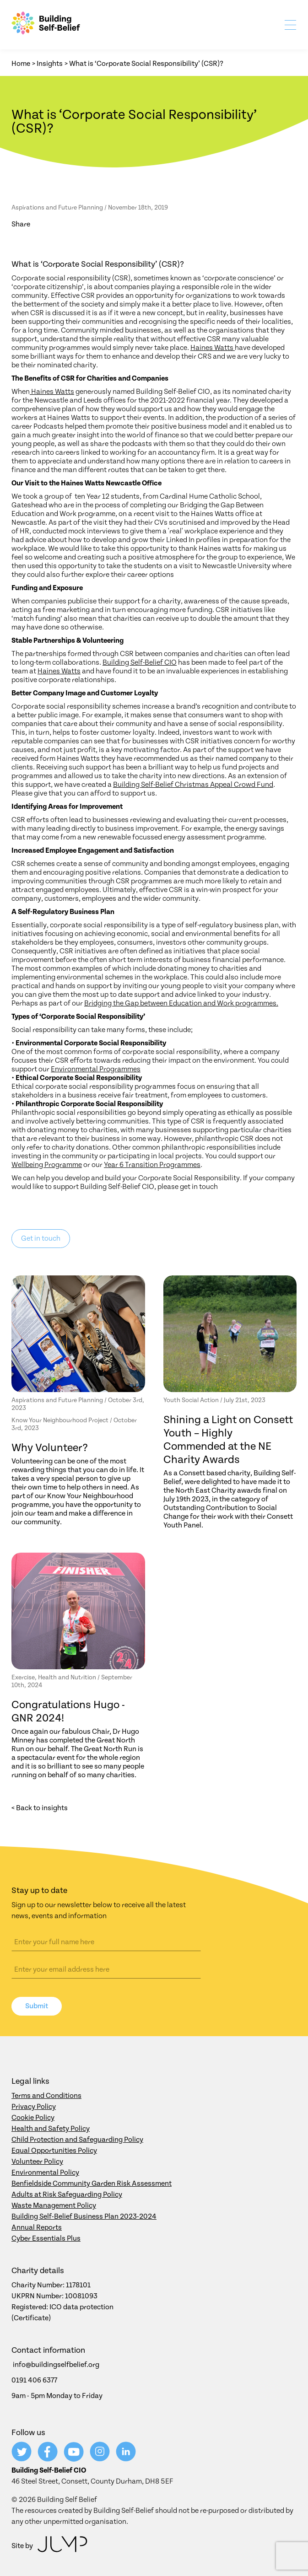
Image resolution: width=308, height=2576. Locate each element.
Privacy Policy (33, 2107)
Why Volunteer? (49, 1447)
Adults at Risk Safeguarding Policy (66, 2194)
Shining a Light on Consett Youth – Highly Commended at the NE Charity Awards (228, 1440)
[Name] (106, 1942)
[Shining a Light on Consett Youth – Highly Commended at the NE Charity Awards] (230, 1333)
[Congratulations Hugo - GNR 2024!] (78, 1611)
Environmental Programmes (95, 1069)
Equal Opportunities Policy (54, 2150)
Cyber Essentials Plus (46, 2238)
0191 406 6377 (34, 2380)
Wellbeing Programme (46, 1165)
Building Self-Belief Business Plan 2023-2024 (84, 2216)
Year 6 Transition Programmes (152, 1165)
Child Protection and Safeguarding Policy (77, 2139)
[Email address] (106, 1969)
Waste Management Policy (53, 2205)
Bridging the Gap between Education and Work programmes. (181, 1003)
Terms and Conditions (46, 2096)
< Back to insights (39, 1808)
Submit (36, 2006)
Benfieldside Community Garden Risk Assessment (91, 2183)
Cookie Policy (32, 2118)
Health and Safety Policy (50, 2128)
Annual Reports (36, 2227)
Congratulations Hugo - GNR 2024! (68, 1712)
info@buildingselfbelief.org (56, 2365)
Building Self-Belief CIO (140, 662)
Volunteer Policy (37, 2161)
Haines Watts (212, 348)
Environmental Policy (45, 2172)
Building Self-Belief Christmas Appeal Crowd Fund (193, 784)
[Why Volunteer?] (78, 1333)
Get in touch (40, 1238)
